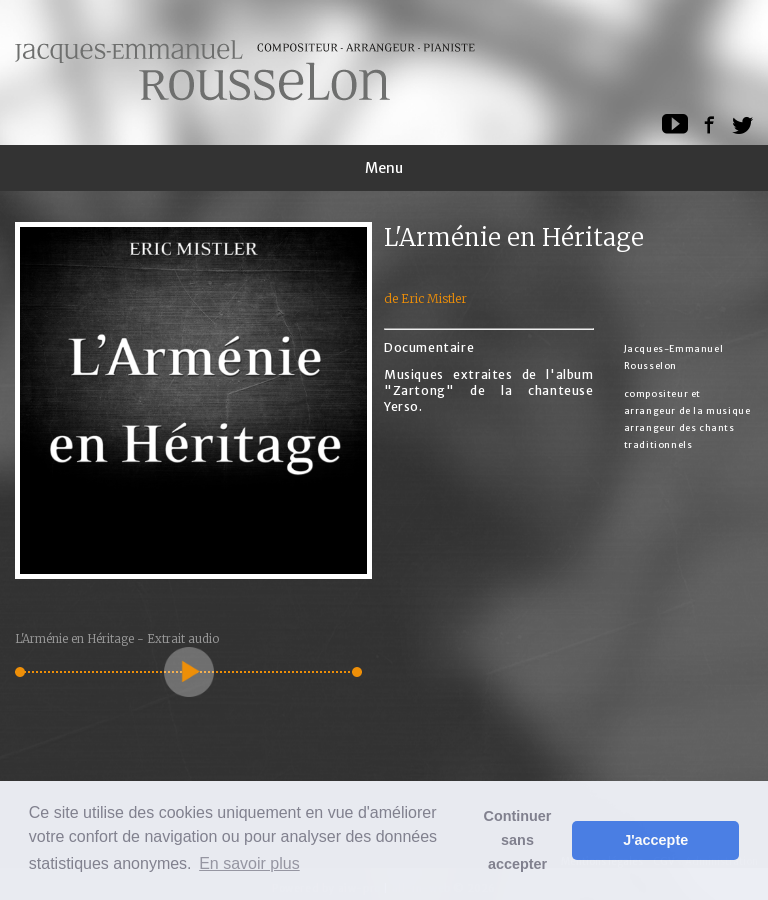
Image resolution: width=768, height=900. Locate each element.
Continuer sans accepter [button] (518, 840)
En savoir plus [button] (249, 863)
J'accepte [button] (655, 840)
